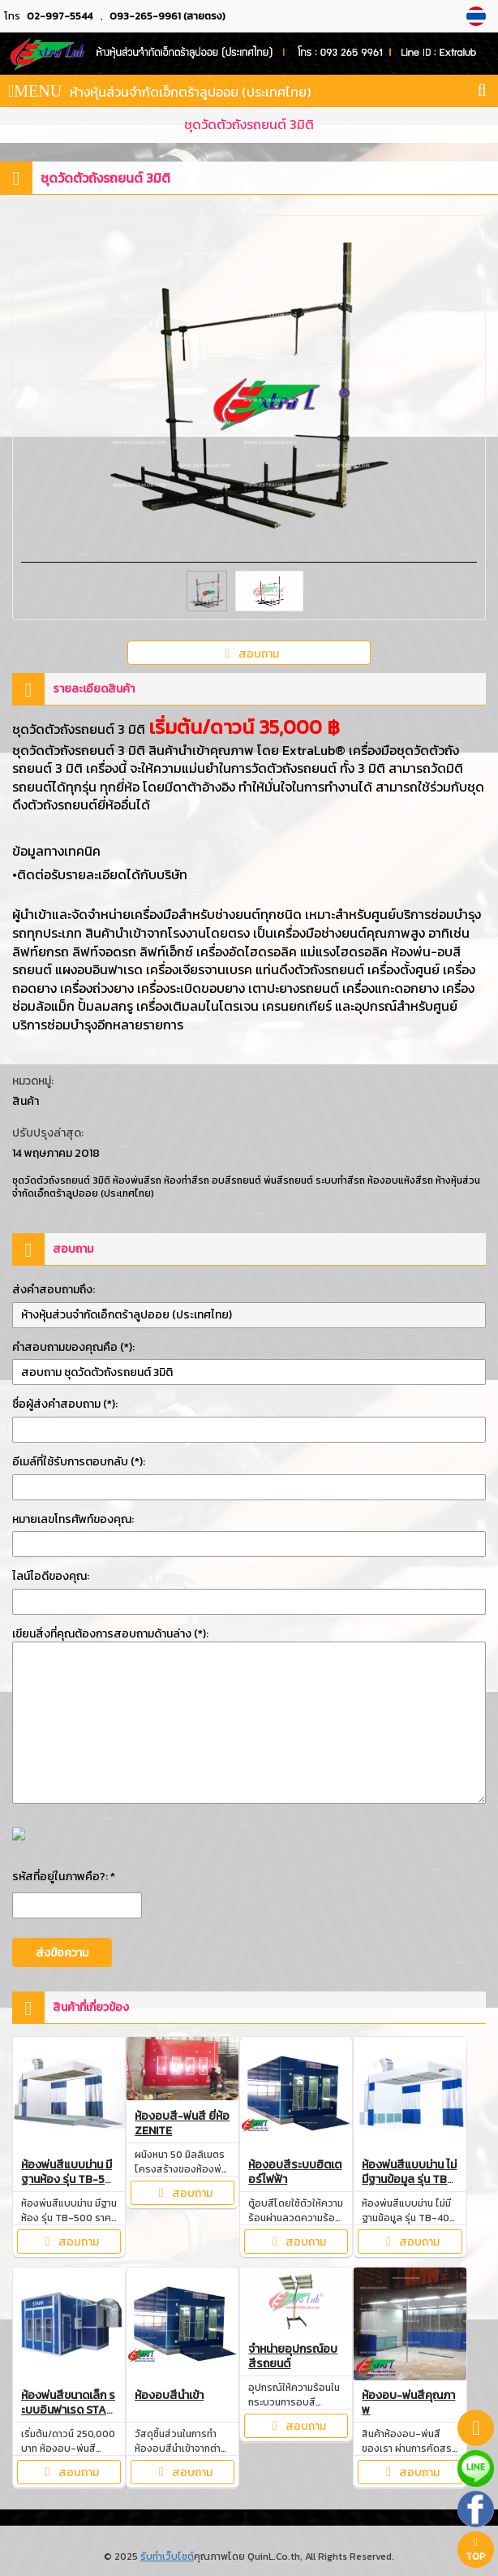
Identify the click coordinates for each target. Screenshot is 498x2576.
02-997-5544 (59, 16)
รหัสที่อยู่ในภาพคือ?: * (63, 1876)
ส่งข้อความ (62, 1952)
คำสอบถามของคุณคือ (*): (73, 1347)
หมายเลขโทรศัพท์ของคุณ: (73, 1519)
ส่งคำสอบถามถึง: (53, 1289)
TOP (476, 2550)
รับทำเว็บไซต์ (167, 2556)
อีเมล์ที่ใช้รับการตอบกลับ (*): (78, 1461)
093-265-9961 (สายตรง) (167, 16)
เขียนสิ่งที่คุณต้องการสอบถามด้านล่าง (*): (110, 1633)
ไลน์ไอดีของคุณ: (50, 1576)
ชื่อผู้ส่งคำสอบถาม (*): (65, 1404)
